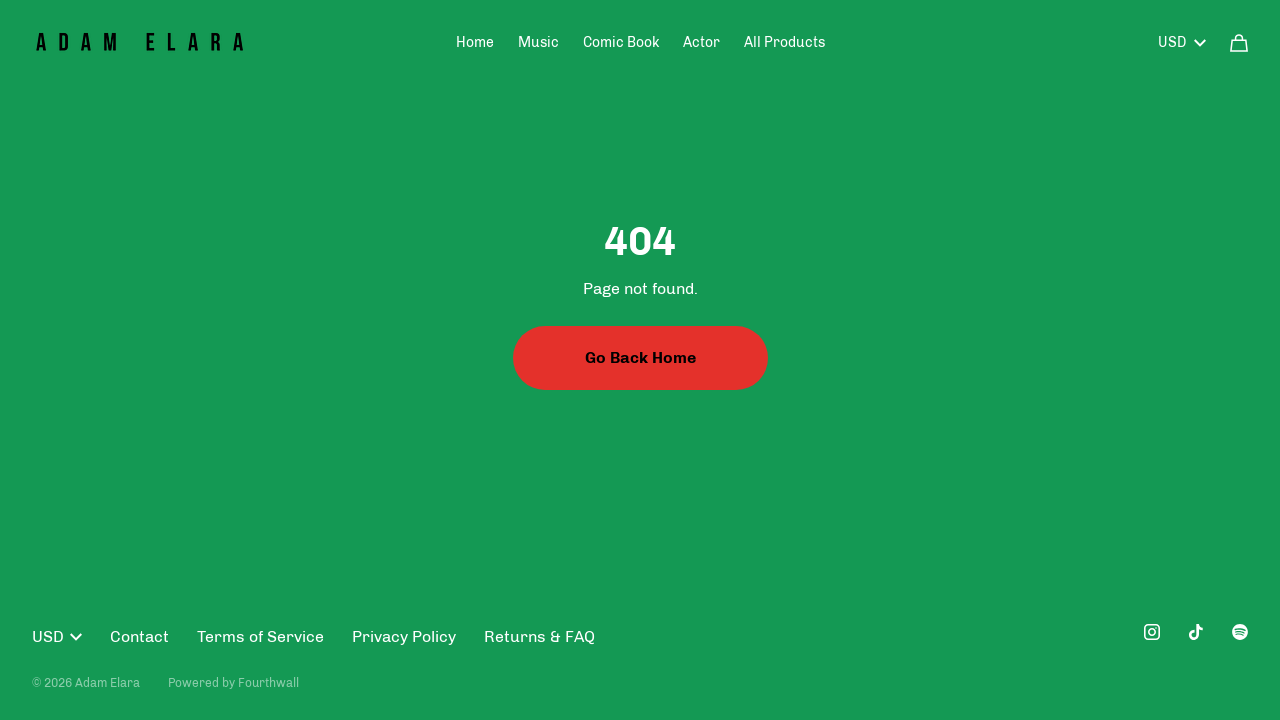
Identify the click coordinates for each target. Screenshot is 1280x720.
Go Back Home (640, 357)
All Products (784, 42)
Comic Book (621, 42)
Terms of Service (260, 636)
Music (538, 42)
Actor (701, 42)
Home (475, 42)
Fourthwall (268, 683)
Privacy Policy (404, 636)
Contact (139, 636)
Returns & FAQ (539, 636)
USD (1182, 42)
